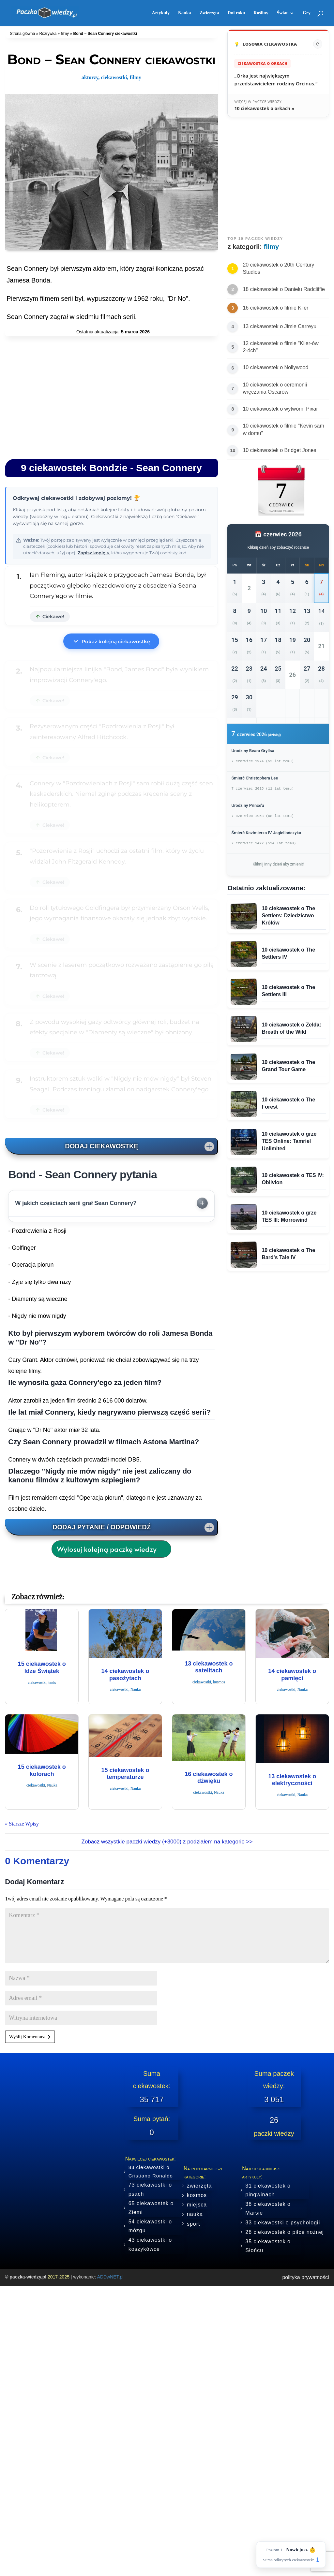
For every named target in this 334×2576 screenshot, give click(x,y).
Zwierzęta (209, 13)
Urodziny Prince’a (247, 805)
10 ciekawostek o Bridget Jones (279, 450)
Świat (282, 13)
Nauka (184, 13)
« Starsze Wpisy (22, 1823)
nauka (195, 2214)
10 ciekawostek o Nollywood (275, 367)
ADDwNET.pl (110, 2276)
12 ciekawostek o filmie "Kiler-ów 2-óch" (280, 347)
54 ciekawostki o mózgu (150, 2226)
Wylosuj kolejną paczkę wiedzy (107, 1549)
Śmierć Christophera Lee (254, 778)
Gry (307, 13)
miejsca (197, 2204)
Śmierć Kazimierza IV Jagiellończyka (266, 832)
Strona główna (22, 33)
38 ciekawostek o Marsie (268, 2208)
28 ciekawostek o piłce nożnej (284, 2232)
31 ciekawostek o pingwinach (268, 2190)
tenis (52, 1682)
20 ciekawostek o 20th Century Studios (278, 268)
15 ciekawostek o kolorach (42, 1770)
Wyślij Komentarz (27, 2036)
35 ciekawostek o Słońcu (268, 2246)
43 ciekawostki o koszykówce (150, 2244)
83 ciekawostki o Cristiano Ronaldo (151, 2171)
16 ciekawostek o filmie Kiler (275, 308)
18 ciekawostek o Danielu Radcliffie (284, 289)
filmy (65, 33)
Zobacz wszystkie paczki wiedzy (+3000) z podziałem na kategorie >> (167, 1842)
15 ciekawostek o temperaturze (125, 1774)
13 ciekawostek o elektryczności (292, 1780)
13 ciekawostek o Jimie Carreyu (279, 326)
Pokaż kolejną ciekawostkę (111, 641)
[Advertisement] (111, 396)
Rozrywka (47, 33)
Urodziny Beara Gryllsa (252, 750)
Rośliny (260, 13)
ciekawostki (114, 77)
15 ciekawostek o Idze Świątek (42, 1667)
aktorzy (90, 77)
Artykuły (160, 13)
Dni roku (236, 13)
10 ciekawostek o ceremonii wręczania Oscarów (275, 388)
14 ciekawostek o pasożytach (125, 1674)
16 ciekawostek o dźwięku (209, 1777)
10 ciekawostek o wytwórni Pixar (280, 409)
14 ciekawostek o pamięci (292, 1674)
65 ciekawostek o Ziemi (151, 2208)
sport (193, 2224)
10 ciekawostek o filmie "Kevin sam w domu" (283, 429)
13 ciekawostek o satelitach (209, 1667)
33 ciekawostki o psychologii (282, 2222)
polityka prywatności (305, 2277)
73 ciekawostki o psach (150, 2189)
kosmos (219, 1682)
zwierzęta (199, 2186)
